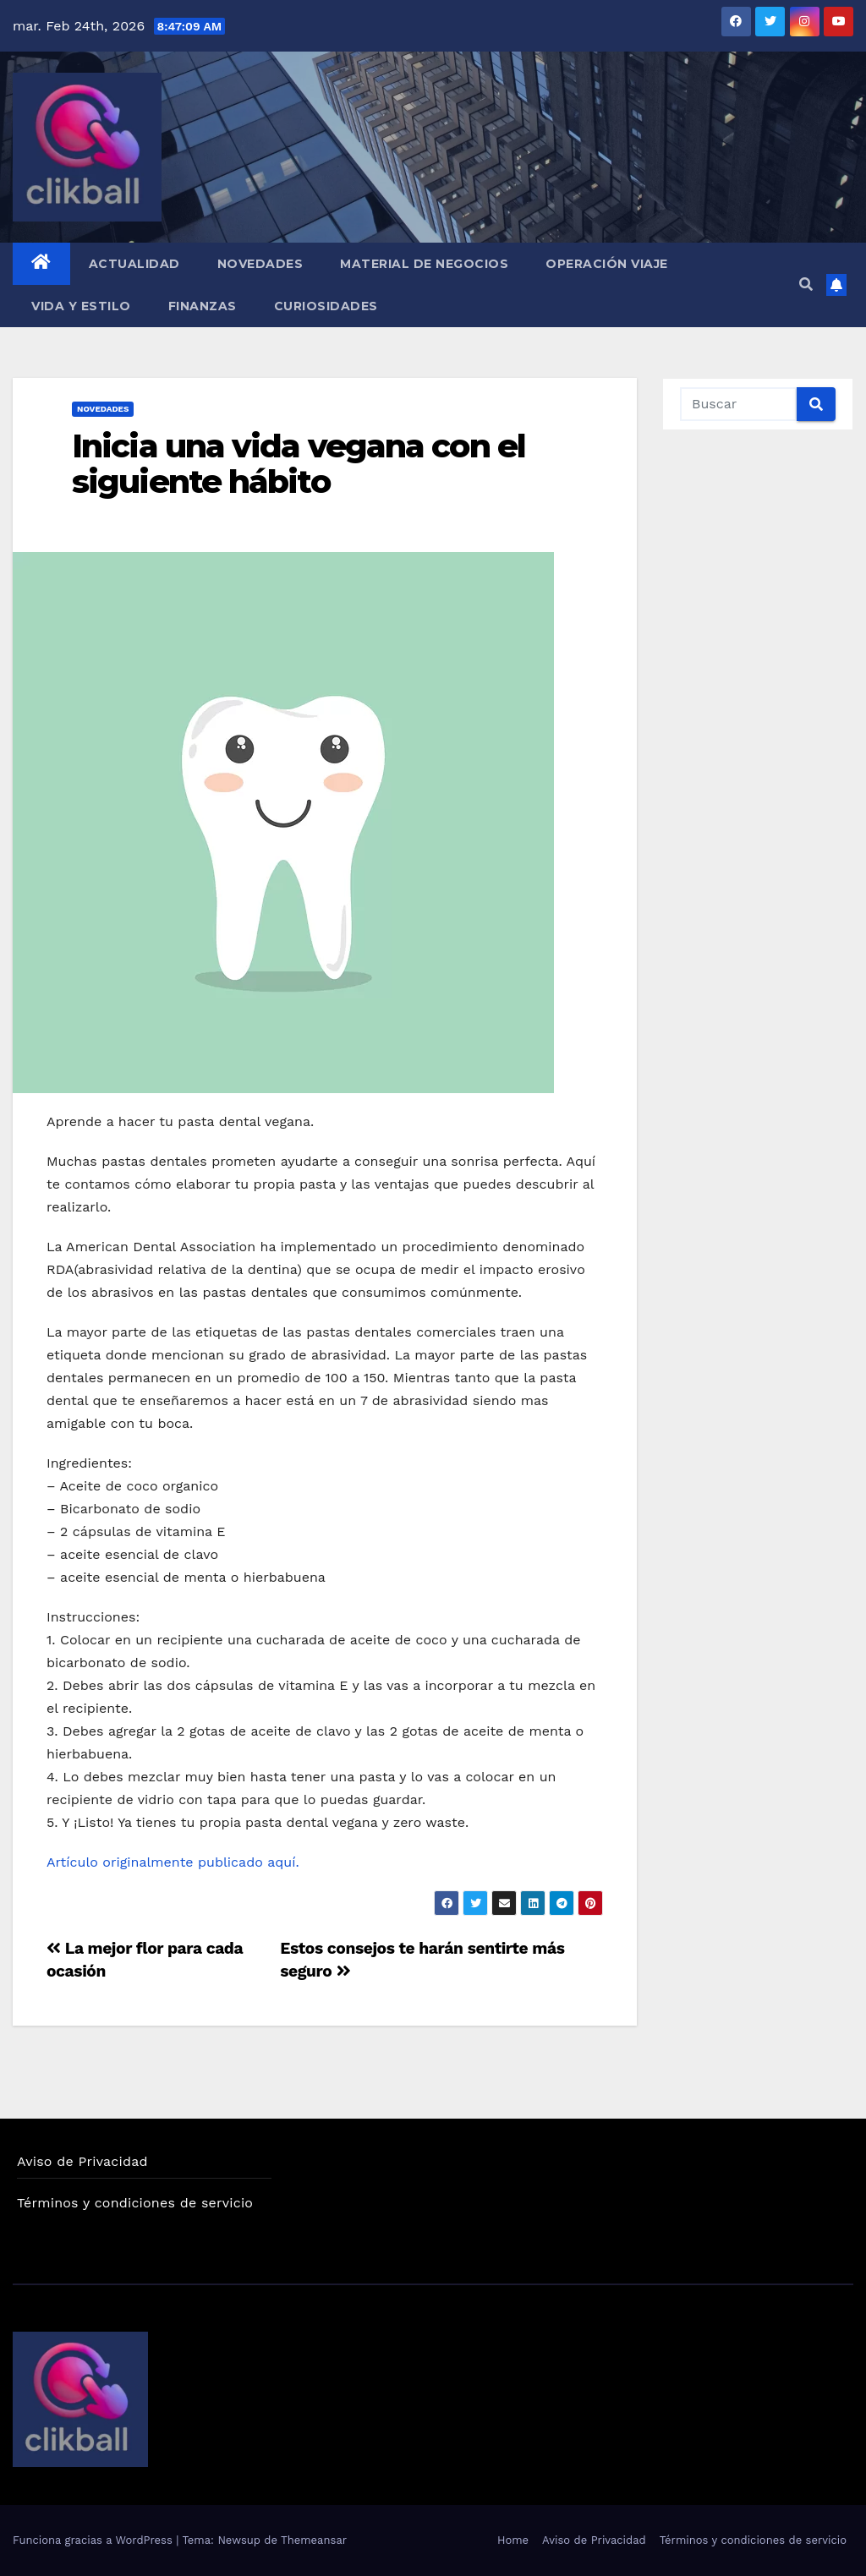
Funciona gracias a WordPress (94, 2540)
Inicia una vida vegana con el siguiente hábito (298, 463)
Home (513, 2540)
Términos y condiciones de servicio (135, 2203)
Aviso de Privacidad (82, 2161)
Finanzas (202, 306)
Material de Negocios (424, 263)
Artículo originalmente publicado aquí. (175, 1862)
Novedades (260, 263)
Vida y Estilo (81, 306)
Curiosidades (326, 306)
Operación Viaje (606, 263)
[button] (806, 284)
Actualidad (134, 263)
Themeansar (314, 2540)
